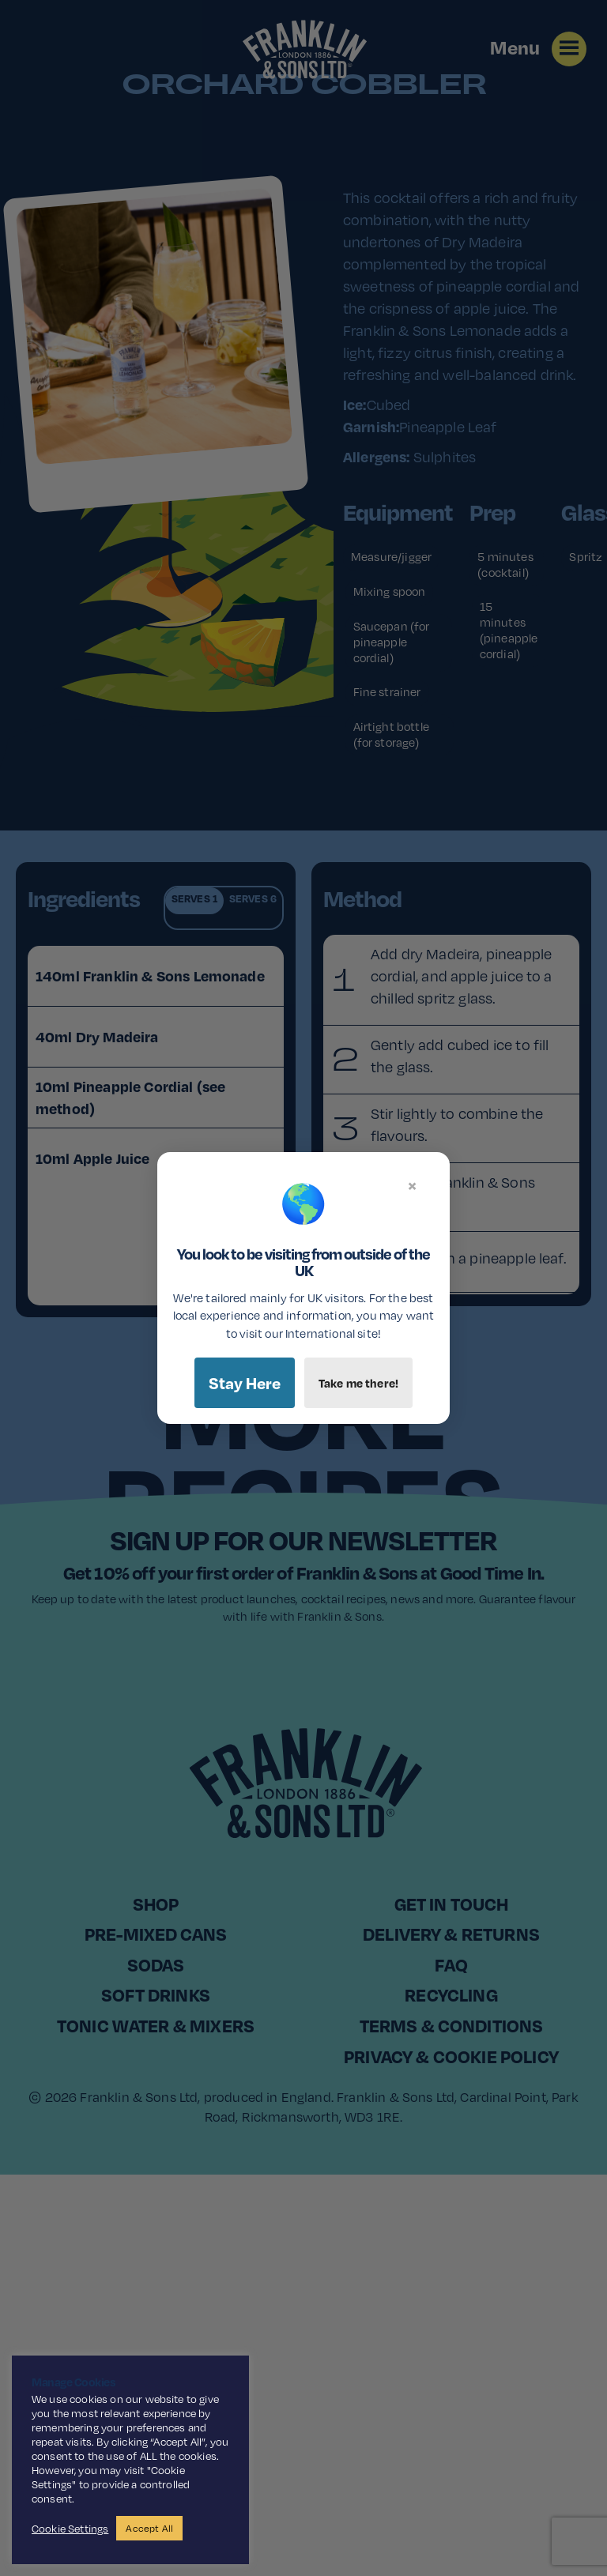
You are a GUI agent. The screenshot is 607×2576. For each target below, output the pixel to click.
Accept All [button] (149, 2528)
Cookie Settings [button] (70, 2528)
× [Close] (412, 1185)
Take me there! (358, 1383)
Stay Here (245, 1383)
